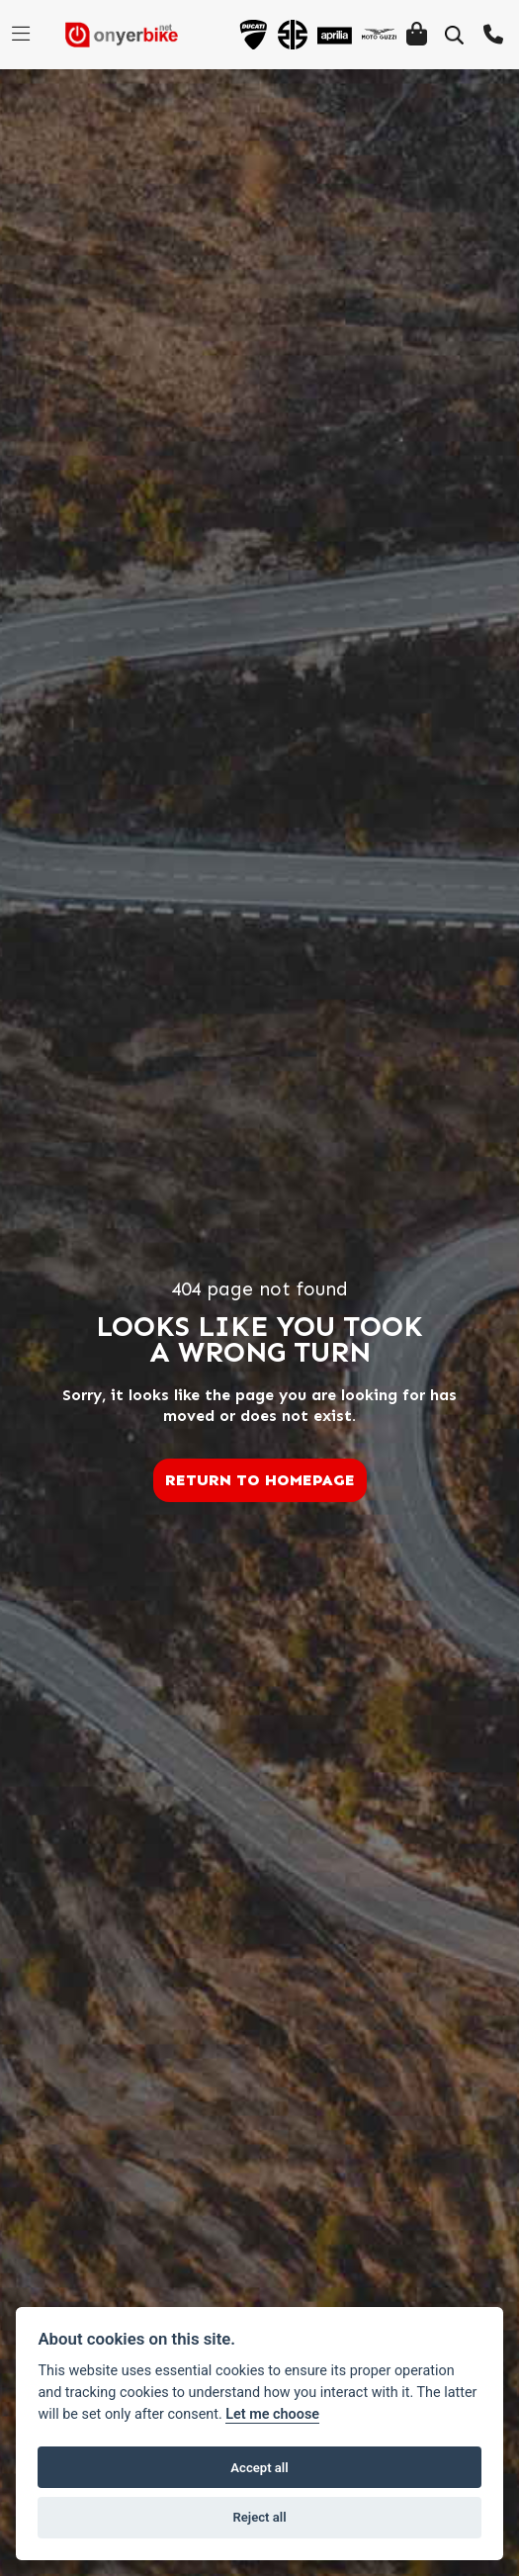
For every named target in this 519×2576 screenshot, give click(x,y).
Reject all (259, 2517)
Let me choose (272, 2414)
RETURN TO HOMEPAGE (260, 1479)
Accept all (259, 2467)
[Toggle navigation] (21, 34)
